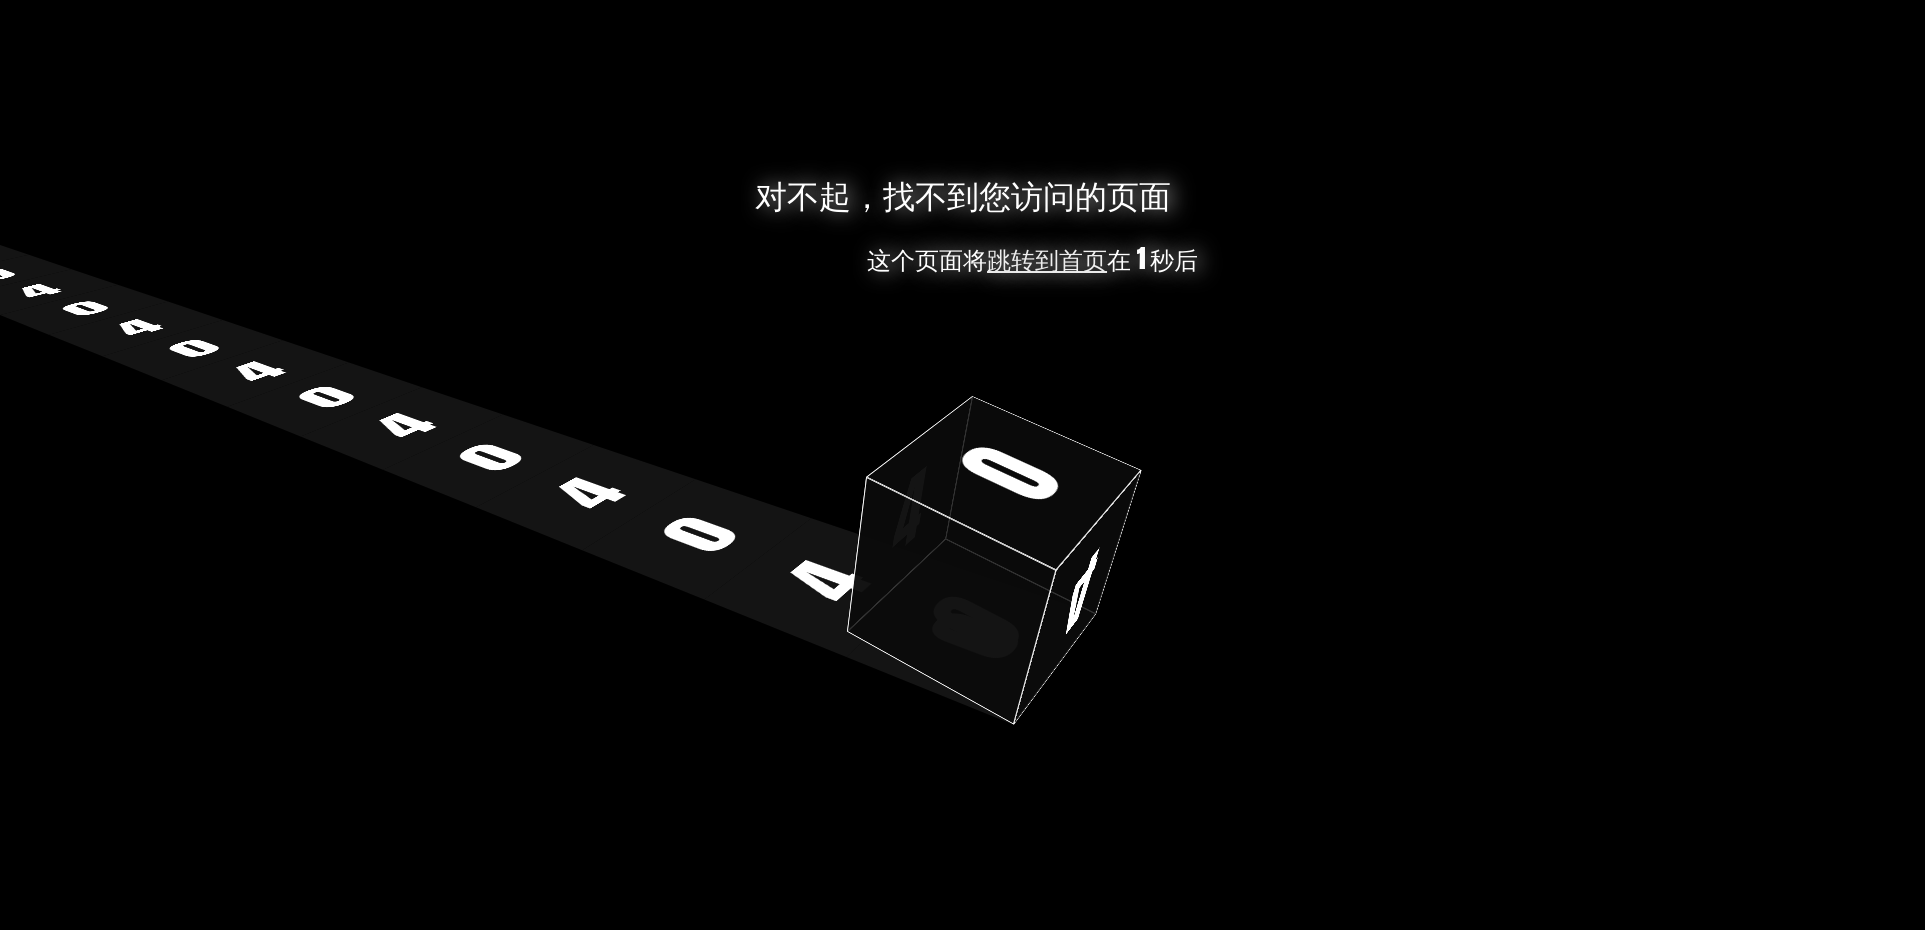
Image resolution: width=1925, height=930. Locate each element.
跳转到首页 (1047, 259)
